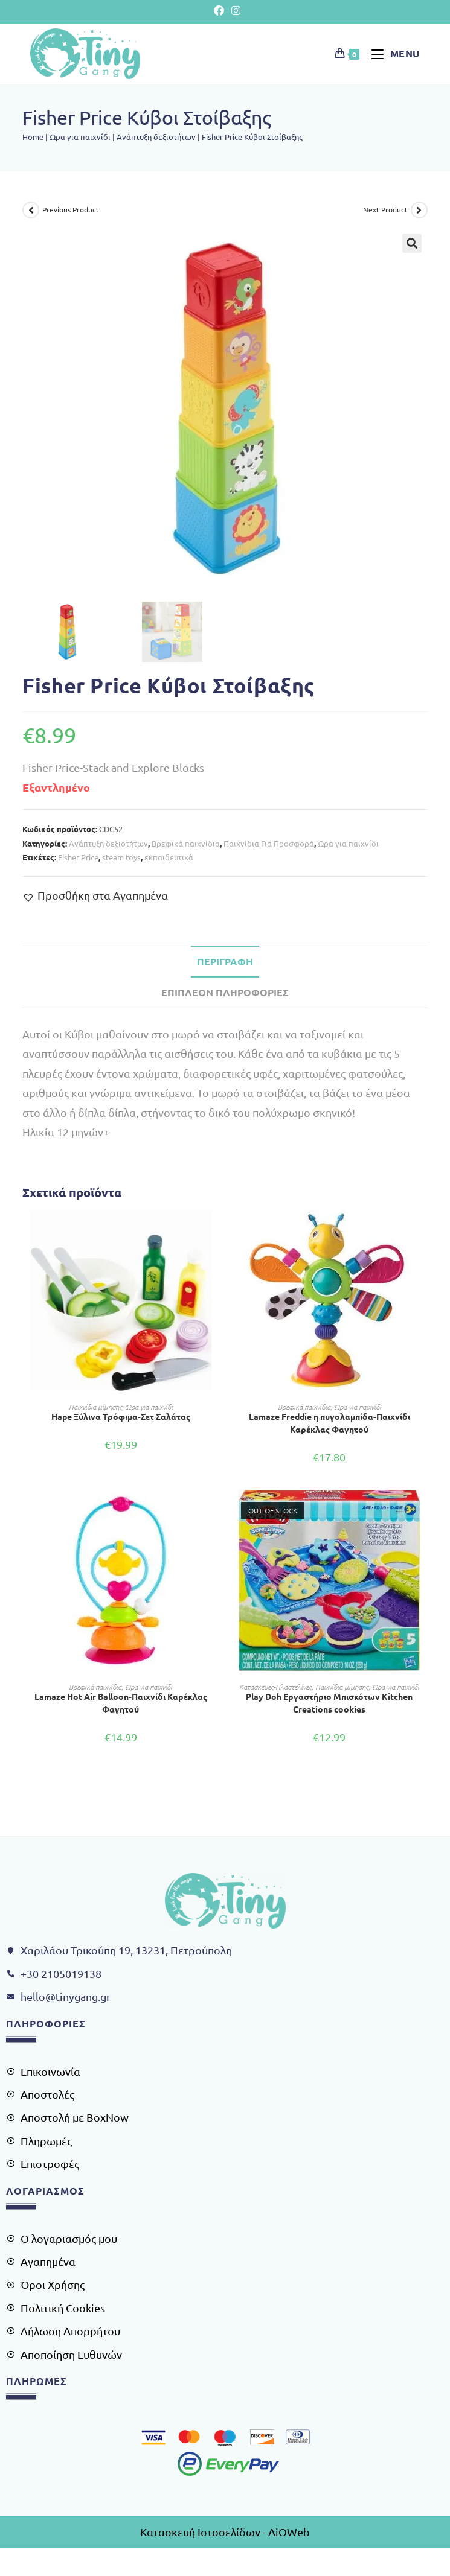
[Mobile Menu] (391, 53)
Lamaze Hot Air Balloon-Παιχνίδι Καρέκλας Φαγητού (120, 1702)
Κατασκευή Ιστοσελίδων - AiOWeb (225, 2531)
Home (32, 137)
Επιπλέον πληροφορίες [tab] (225, 992)
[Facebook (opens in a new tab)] (219, 10)
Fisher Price (78, 857)
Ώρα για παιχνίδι (80, 137)
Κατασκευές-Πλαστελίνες (275, 1686)
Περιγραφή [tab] (225, 961)
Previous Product (70, 209)
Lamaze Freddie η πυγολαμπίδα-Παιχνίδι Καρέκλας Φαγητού (329, 1422)
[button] (412, 243)
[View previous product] (30, 210)
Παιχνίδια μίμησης (95, 1406)
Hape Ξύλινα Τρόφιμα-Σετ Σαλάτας (120, 1416)
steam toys (121, 857)
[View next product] (419, 210)
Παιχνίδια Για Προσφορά (268, 843)
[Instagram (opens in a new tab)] (234, 10)
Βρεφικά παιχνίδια (186, 843)
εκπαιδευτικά (168, 857)
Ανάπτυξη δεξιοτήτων (156, 137)
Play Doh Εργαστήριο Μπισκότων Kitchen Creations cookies (329, 1702)
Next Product (385, 209)
